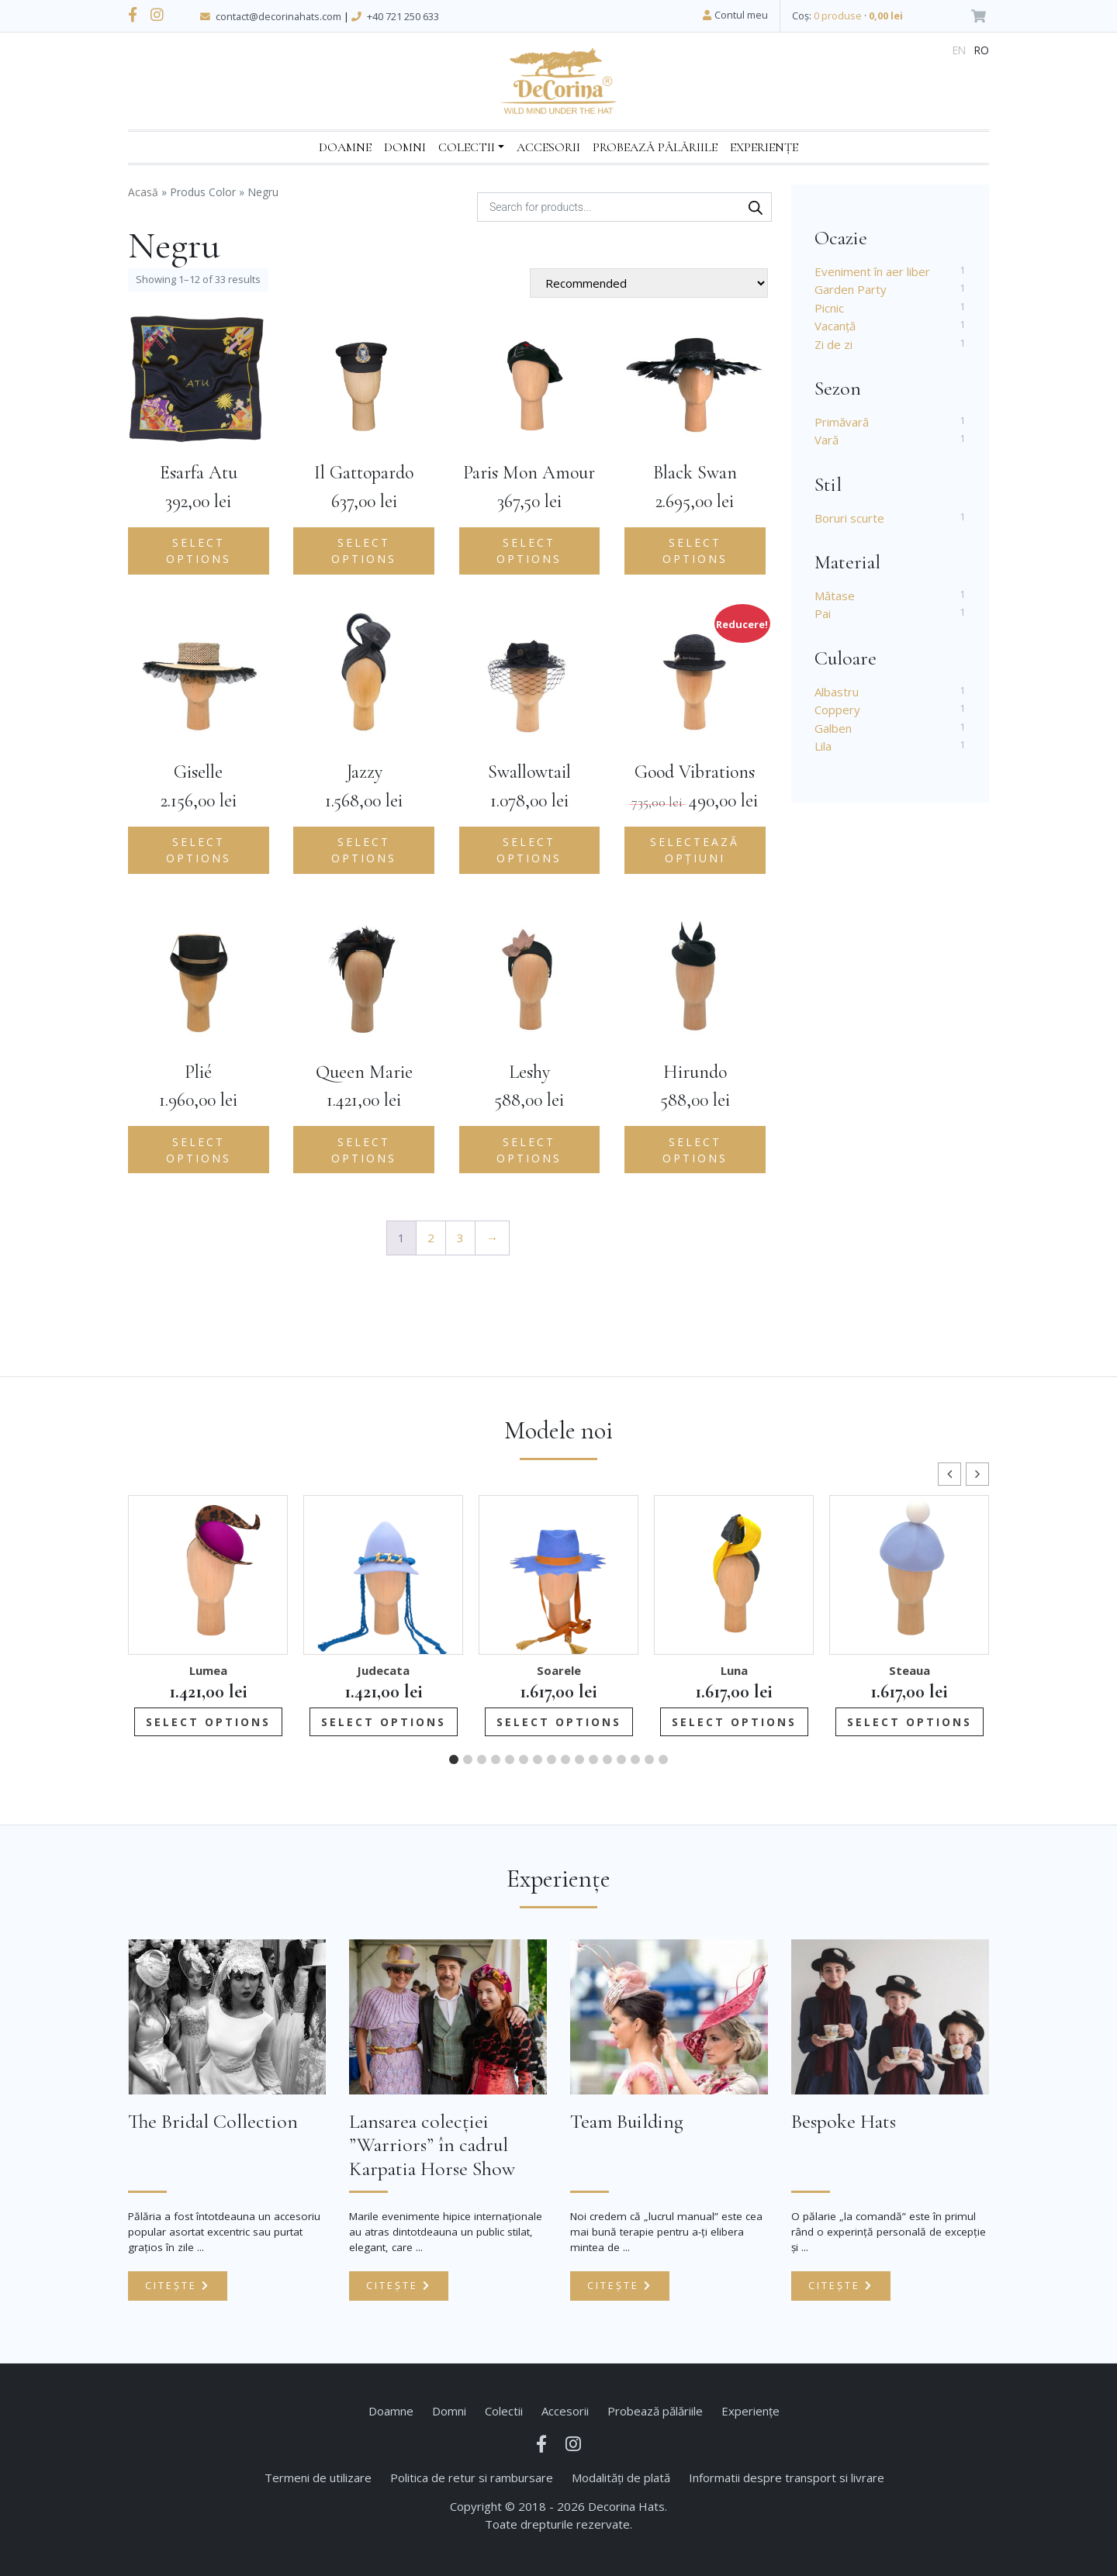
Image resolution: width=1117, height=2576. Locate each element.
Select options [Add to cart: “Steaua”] (909, 1721)
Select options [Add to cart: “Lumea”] (208, 1721)
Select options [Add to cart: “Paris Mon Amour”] (529, 550)
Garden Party (850, 289)
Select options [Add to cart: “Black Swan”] (695, 550)
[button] (977, 1474)
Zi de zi (833, 344)
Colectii (466, 147)
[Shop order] (649, 283)
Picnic (829, 308)
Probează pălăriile (655, 147)
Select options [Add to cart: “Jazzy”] (363, 849)
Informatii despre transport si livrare (786, 2477)
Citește (177, 2285)
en (959, 50)
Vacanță (835, 325)
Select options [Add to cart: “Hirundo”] (695, 1149)
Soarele (559, 1670)
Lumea (208, 1670)
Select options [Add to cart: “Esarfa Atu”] (198, 550)
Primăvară (841, 422)
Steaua (909, 1670)
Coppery (837, 709)
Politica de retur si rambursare (471, 2477)
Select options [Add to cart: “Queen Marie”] (363, 1149)
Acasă (143, 192)
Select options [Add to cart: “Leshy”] (529, 1149)
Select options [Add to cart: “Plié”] (198, 1149)
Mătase (834, 595)
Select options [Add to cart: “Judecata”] (383, 1721)
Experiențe (764, 147)
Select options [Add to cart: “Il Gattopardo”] (363, 550)
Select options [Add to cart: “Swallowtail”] (529, 849)
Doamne (345, 147)
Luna (734, 1670)
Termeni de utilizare (318, 2477)
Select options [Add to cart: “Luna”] (734, 1721)
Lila (823, 746)
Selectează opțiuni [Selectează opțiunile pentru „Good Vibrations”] (694, 849)
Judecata (383, 1670)
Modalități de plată (621, 2477)
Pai (822, 613)
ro (981, 50)
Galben (833, 728)
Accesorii (548, 147)
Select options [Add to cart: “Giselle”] (198, 849)
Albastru (836, 691)
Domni (405, 147)
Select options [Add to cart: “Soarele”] (558, 1721)
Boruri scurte (849, 518)
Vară (826, 439)
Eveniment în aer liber (872, 271)
